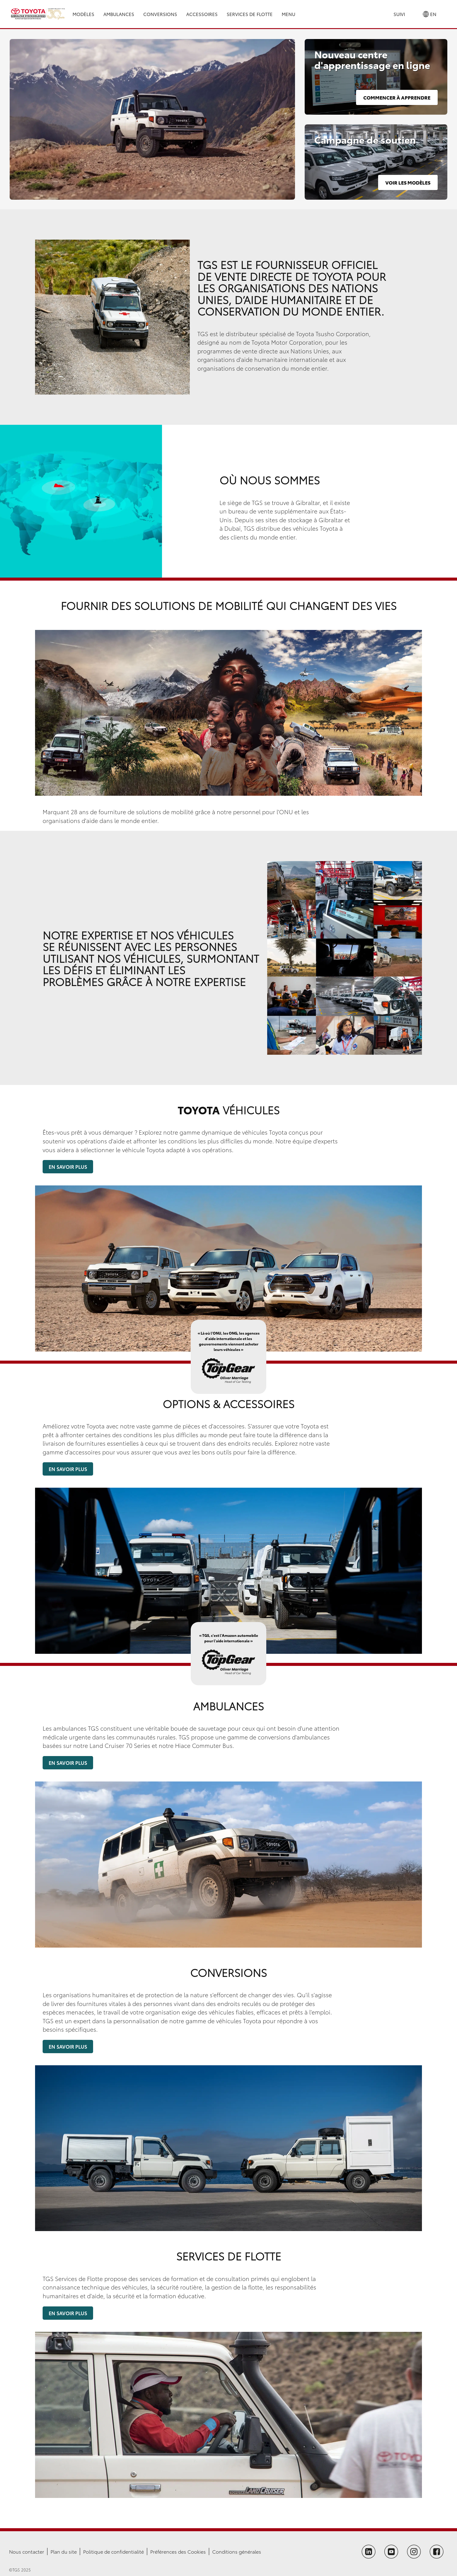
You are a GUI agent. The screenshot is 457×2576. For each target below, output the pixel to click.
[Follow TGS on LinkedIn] (368, 2551)
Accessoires (202, 14)
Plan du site (63, 2551)
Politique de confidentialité (113, 2551)
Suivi (399, 14)
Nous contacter (26, 2551)
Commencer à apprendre (396, 97)
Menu (288, 14)
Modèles (83, 14)
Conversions (160, 14)
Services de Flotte (250, 14)
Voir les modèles (407, 182)
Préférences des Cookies (178, 2551)
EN (429, 14)
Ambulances (118, 14)
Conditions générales (236, 2551)
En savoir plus (68, 1166)
